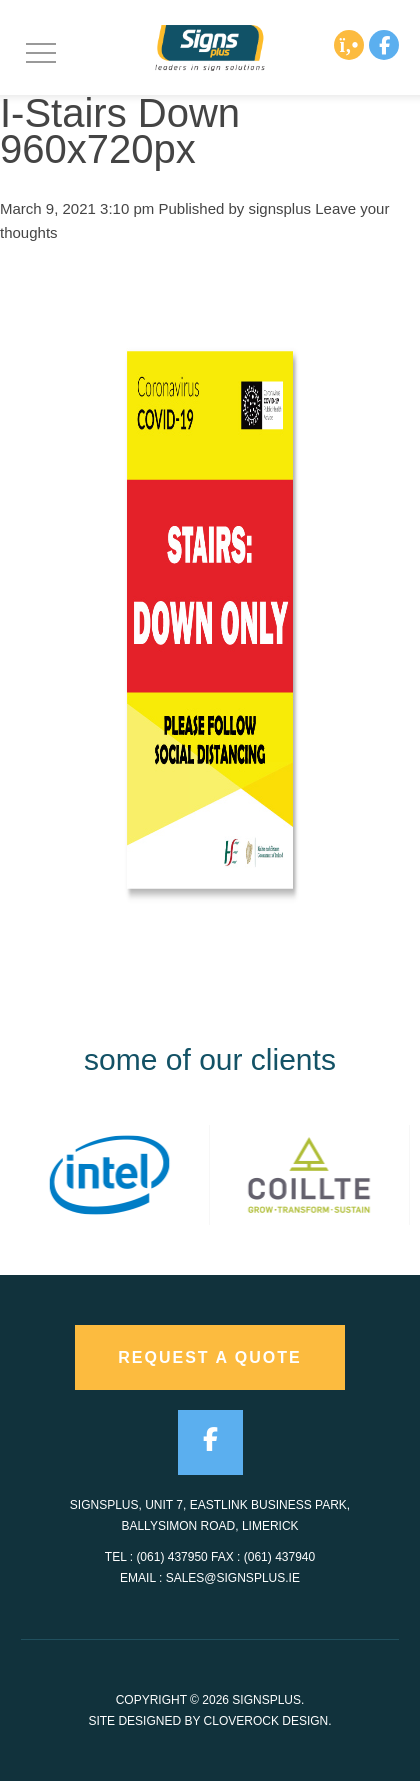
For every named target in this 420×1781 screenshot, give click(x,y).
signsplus (280, 208)
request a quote (210, 1357)
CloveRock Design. (268, 1721)
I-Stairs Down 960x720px (120, 131)
